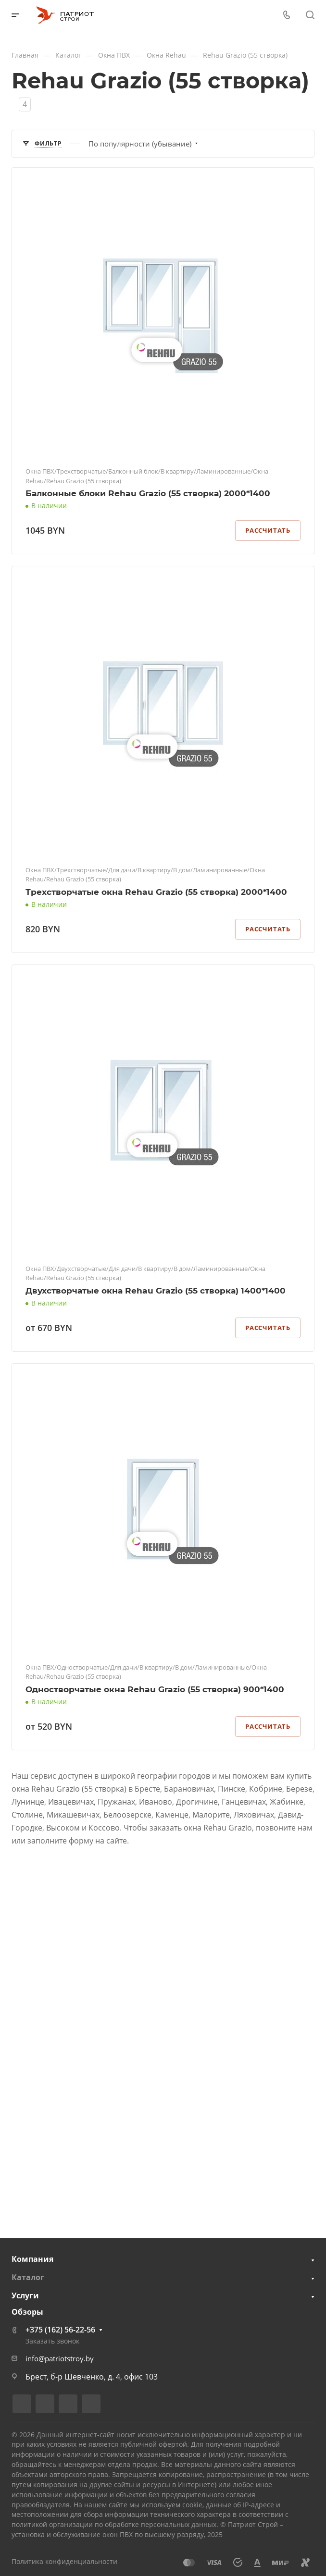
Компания (32, 2259)
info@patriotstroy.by (59, 2358)
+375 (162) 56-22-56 (60, 2329)
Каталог (28, 2277)
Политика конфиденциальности (64, 2561)
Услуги (25, 2295)
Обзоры (27, 2312)
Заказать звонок (52, 2340)
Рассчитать (267, 530)
